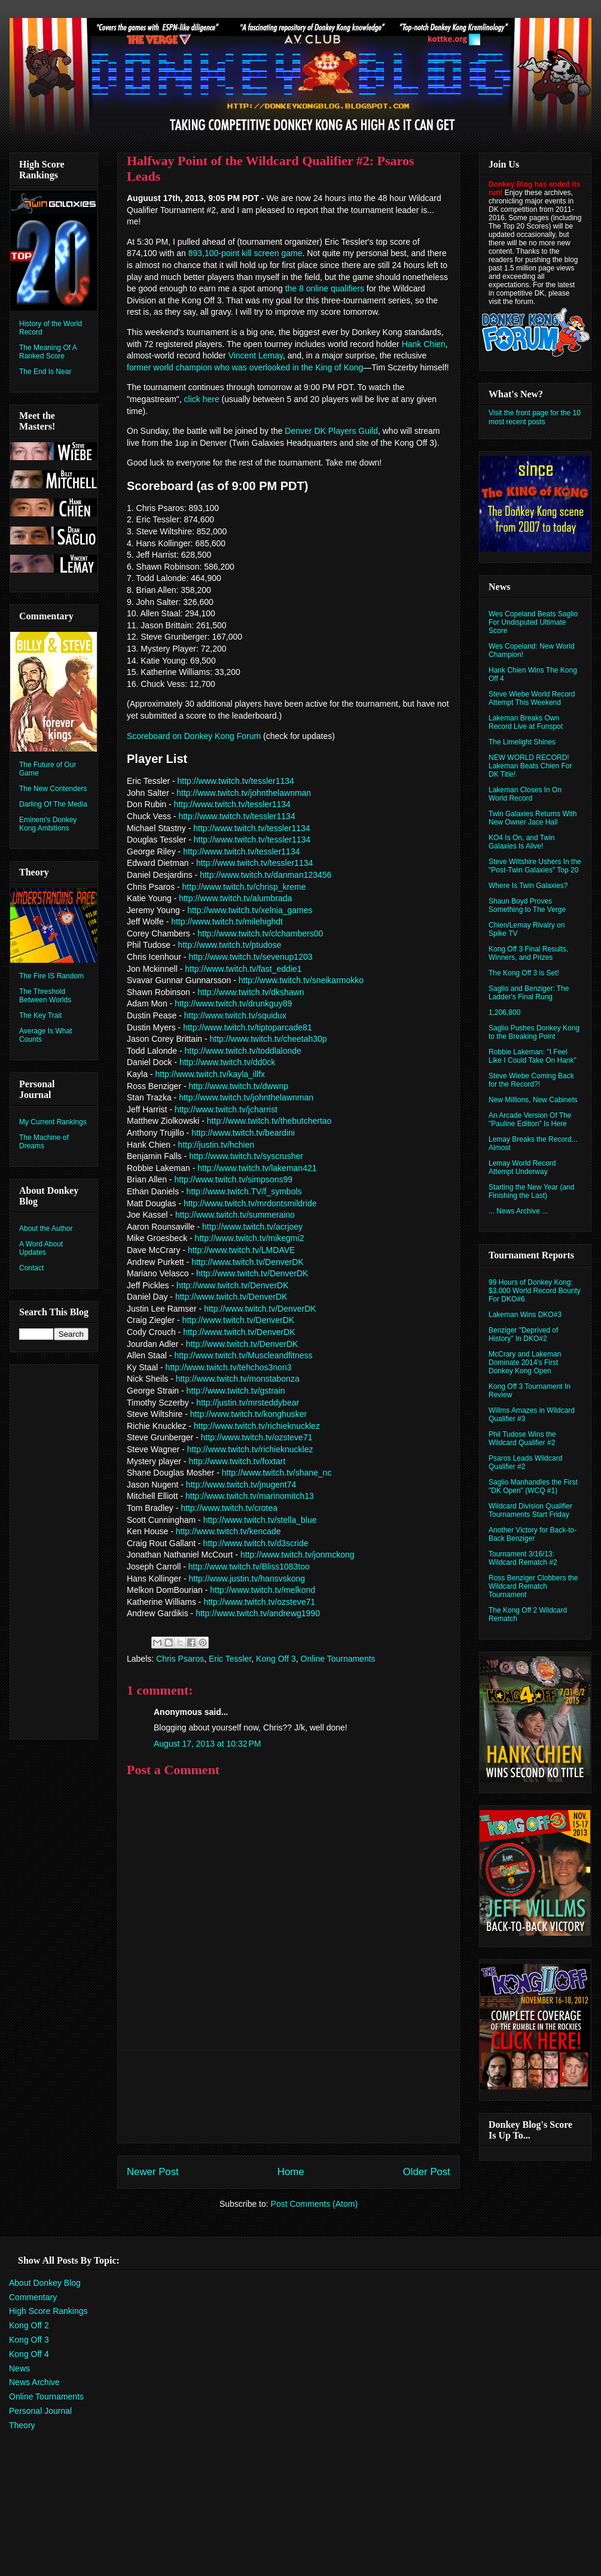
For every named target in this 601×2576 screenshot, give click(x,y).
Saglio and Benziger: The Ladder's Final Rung (529, 992)
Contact (31, 1268)
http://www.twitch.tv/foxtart (236, 1461)
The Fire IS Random (51, 976)
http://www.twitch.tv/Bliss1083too (249, 1566)
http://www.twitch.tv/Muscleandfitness (243, 1355)
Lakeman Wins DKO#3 (525, 1314)
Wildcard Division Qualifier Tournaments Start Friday (530, 1510)
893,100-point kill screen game (245, 253)
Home (290, 2171)
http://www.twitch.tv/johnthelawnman (243, 793)
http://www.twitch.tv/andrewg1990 (258, 1613)
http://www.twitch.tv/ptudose (230, 945)
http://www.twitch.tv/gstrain (236, 1390)
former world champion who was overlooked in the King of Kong (245, 367)
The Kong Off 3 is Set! (524, 973)
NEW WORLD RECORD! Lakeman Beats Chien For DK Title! (530, 765)
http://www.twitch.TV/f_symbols (244, 1191)
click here (201, 399)
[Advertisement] (288, 2096)
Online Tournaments (338, 1658)
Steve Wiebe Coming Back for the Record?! (531, 1080)
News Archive (34, 2382)
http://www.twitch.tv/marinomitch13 (249, 1496)
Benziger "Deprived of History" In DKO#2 (523, 1334)
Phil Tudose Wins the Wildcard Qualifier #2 (522, 1438)
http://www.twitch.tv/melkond (262, 1590)
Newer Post (153, 2171)
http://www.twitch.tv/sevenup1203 (250, 957)
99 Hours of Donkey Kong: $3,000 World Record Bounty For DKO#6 (535, 1290)
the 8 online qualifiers (324, 288)
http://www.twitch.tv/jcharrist (226, 1109)
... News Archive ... (518, 1211)
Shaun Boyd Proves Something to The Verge (527, 905)
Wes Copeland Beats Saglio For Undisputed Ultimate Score (533, 622)
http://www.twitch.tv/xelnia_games (249, 910)
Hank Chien (424, 344)
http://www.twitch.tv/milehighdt (227, 921)
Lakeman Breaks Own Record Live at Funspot (526, 722)
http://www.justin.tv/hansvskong (247, 1578)
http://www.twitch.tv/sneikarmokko (301, 980)
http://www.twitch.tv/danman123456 (265, 875)
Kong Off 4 (29, 2354)
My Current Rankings (53, 1122)
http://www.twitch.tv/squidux (235, 1015)
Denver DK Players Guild (331, 431)
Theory (22, 2425)
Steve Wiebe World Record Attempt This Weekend (532, 698)
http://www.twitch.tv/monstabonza (238, 1378)
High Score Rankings (48, 2311)
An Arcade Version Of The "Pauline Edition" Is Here (530, 1119)
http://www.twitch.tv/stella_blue (260, 1520)
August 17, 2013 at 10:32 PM (207, 1743)
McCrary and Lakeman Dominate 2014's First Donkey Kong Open (525, 1362)
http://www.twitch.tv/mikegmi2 (249, 1238)
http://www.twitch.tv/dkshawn (250, 992)
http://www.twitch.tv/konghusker (248, 1414)
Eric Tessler (230, 1658)
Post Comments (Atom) (314, 2204)
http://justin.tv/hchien (216, 1144)
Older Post (426, 2171)
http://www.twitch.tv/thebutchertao (269, 1121)
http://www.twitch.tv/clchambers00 (260, 933)
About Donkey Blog (45, 2283)
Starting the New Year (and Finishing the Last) (531, 1191)
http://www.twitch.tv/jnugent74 (241, 1484)
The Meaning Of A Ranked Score (48, 351)
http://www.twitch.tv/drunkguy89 (233, 1003)
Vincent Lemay (255, 355)
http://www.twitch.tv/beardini (243, 1133)
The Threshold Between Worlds (45, 995)
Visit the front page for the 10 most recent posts (535, 417)
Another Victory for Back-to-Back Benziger (532, 1534)
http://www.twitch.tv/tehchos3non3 (229, 1367)
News (19, 2368)
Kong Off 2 (29, 2325)
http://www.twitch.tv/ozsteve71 (257, 1437)
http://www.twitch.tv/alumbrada (235, 898)
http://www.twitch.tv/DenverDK (247, 1262)
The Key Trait (40, 1015)
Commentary (33, 2297)
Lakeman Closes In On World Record (525, 794)
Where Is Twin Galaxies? (528, 885)
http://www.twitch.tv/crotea (229, 1508)
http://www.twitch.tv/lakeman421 (256, 1168)
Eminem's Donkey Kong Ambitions (48, 824)
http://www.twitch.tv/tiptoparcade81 (247, 1027)
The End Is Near (45, 371)
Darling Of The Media (53, 804)
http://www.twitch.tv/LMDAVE (241, 1250)
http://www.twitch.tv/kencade (228, 1531)
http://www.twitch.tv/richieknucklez (257, 1426)
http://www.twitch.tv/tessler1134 (236, 781)
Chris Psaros (180, 1658)
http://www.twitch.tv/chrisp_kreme (244, 887)
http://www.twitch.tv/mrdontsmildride (250, 1203)
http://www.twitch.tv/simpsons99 (233, 1179)
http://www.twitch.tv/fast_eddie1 (243, 969)
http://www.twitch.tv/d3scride (256, 1543)
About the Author (45, 1228)
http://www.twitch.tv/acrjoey (252, 1226)
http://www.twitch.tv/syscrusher (246, 1156)
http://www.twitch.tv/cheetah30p (268, 1039)
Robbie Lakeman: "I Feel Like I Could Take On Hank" (532, 1056)
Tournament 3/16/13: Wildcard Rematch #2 (523, 1558)
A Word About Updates (41, 1248)
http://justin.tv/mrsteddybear (247, 1402)
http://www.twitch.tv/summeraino (235, 1214)
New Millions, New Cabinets (533, 1100)
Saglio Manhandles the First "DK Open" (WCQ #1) (533, 1486)
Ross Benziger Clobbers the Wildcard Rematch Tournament (533, 1586)
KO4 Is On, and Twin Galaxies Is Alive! (522, 842)
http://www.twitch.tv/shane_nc (277, 1472)
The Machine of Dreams (44, 1141)
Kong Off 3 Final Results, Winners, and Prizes (528, 953)
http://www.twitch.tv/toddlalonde (243, 1051)
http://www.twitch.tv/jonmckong (297, 1554)
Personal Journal (40, 2411)
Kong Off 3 (276, 1658)
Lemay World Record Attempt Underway (522, 1167)
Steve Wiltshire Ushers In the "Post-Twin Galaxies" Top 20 (535, 865)
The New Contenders (53, 788)
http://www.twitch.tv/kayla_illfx (210, 1074)
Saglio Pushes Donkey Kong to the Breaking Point (534, 1032)
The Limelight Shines (522, 742)
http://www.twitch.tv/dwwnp (238, 1086)
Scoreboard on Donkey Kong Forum (194, 736)
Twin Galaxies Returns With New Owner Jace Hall (532, 818)
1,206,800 (504, 1012)
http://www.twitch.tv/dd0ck (227, 1062)
